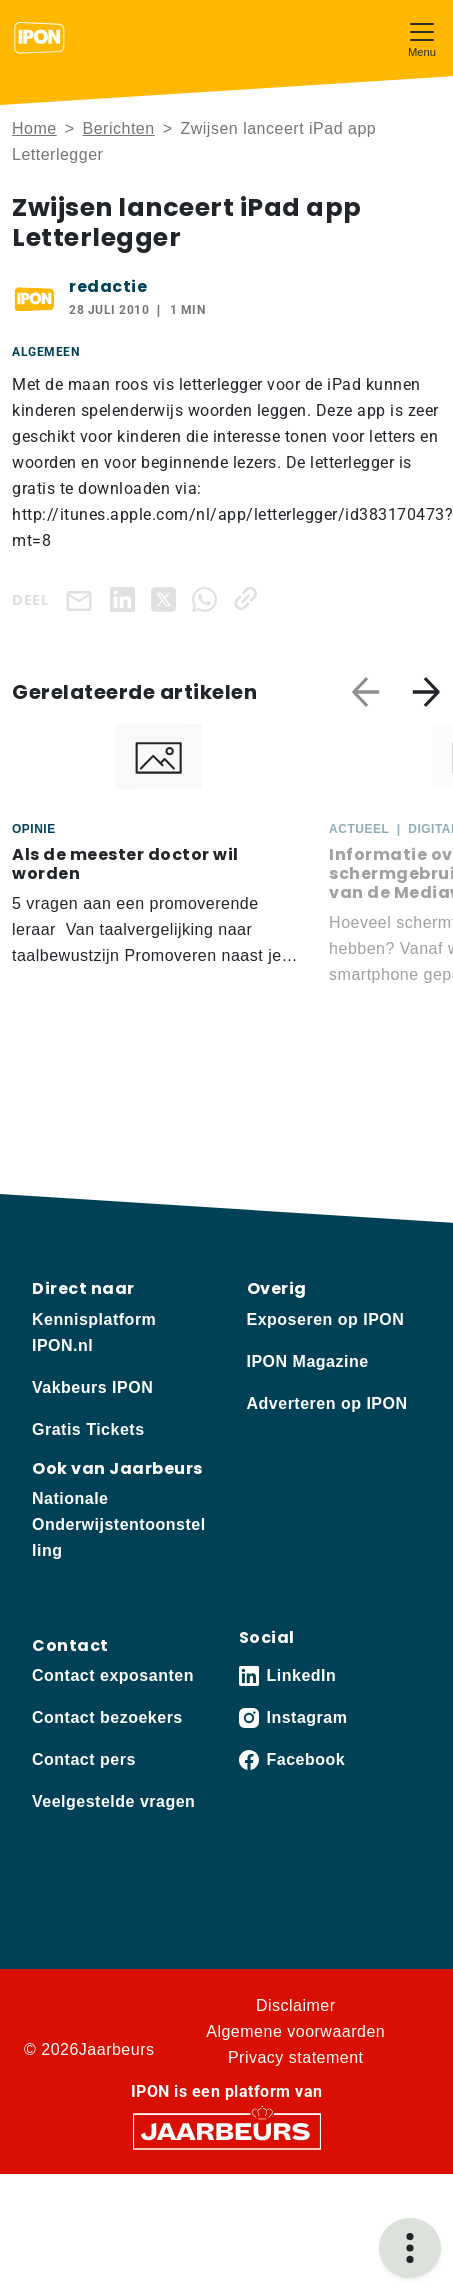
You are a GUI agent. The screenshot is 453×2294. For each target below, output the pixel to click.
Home (34, 128)
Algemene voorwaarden (295, 2031)
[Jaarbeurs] (227, 2130)
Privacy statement (296, 2057)
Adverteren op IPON (327, 1403)
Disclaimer (296, 2005)
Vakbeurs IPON (92, 1387)
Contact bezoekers (107, 1717)
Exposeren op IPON (326, 1319)
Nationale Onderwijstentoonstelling (119, 1524)
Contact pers (84, 1759)
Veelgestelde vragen (113, 1801)
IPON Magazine (308, 1361)
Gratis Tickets (88, 1429)
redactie (108, 286)
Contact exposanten (113, 1675)
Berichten (119, 128)
